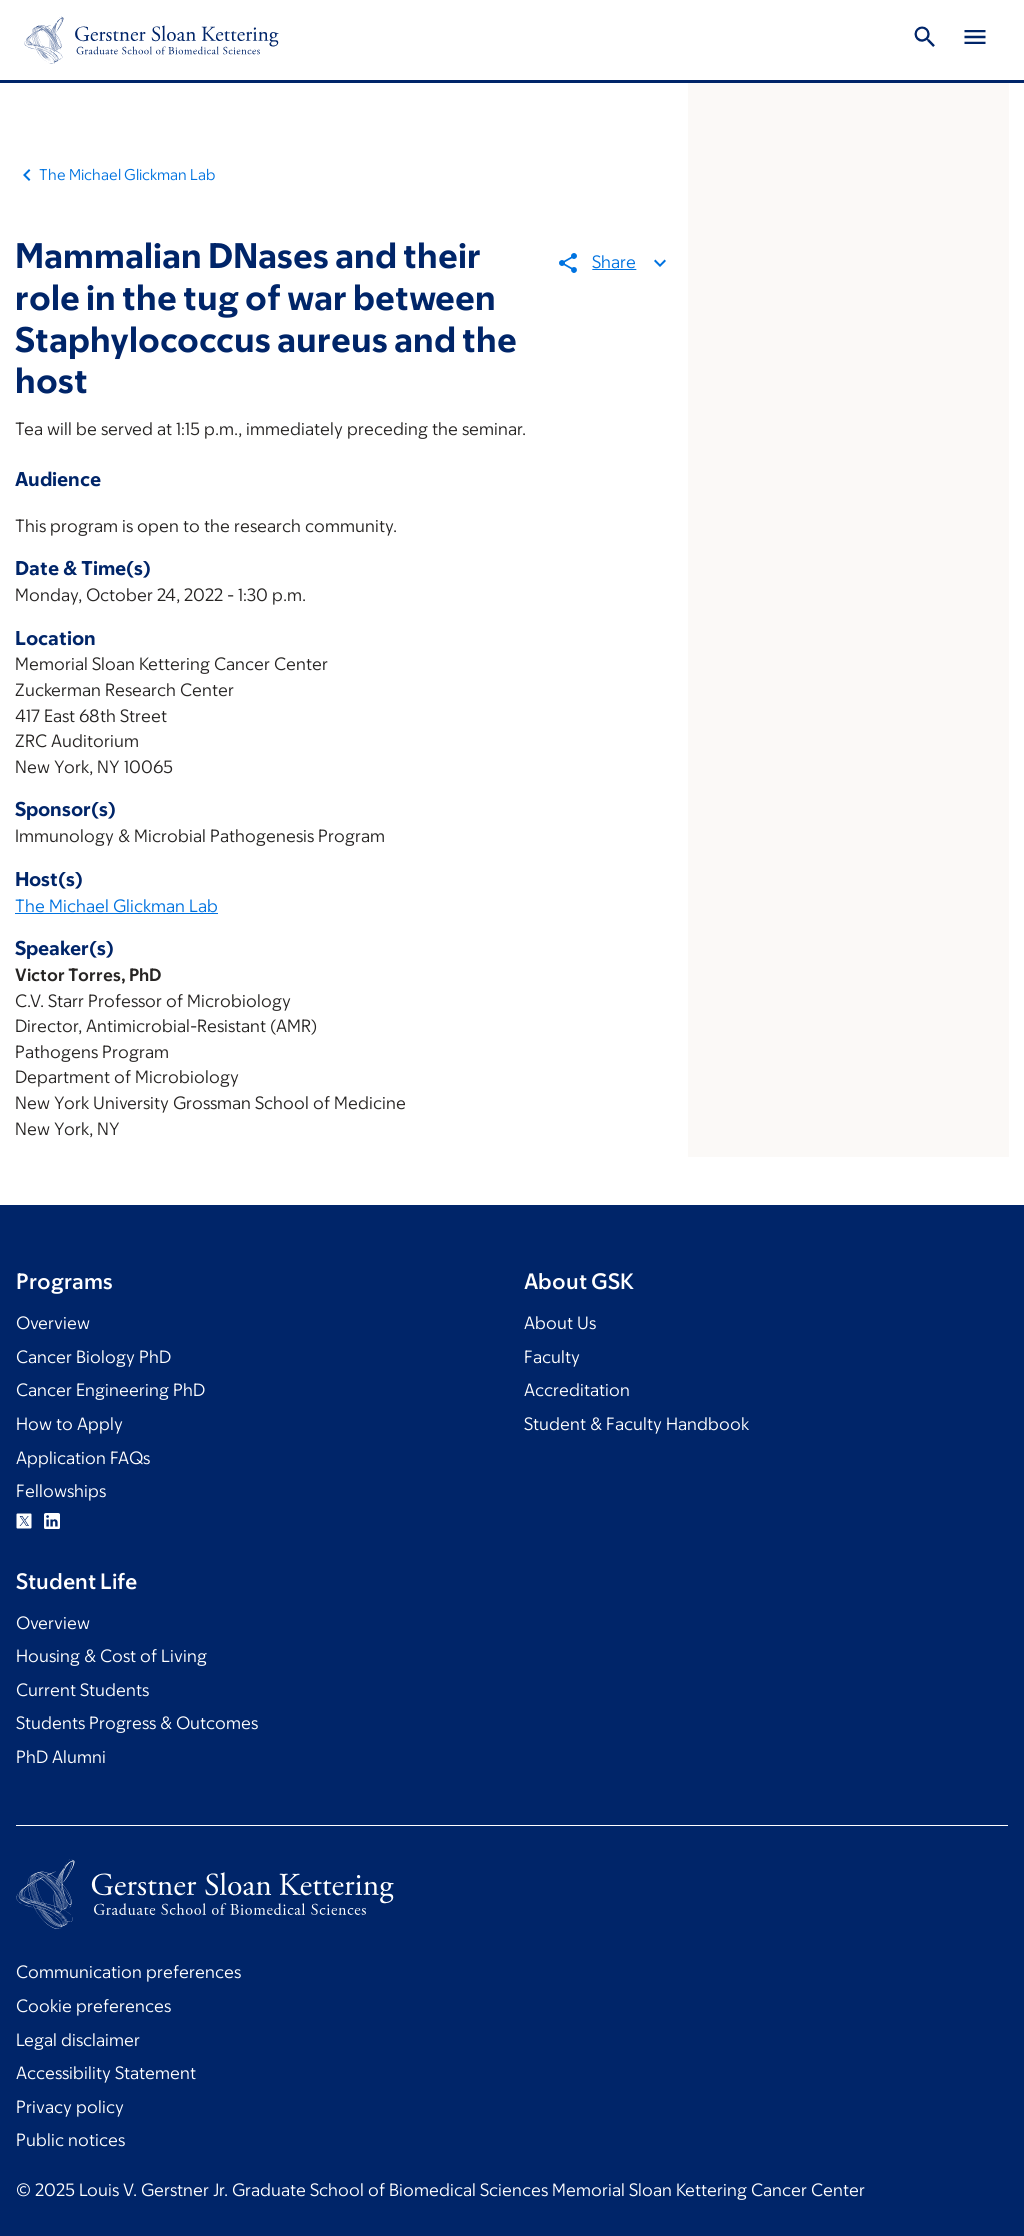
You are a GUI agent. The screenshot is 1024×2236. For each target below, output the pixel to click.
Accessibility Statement (106, 2073)
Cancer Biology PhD (93, 1357)
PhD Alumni (61, 1757)
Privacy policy (70, 2107)
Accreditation (577, 1390)
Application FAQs (83, 1458)
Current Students (82, 1690)
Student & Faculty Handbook (636, 1424)
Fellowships (61, 1491)
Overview (53, 1323)
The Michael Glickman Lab (127, 174)
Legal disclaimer (78, 2040)
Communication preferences (128, 1972)
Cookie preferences (93, 2006)
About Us (560, 1323)
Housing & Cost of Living (111, 1656)
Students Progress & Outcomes (137, 1723)
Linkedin (52, 1521)
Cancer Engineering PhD (110, 1390)
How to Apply (69, 1424)
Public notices (70, 2140)
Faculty (552, 1357)
